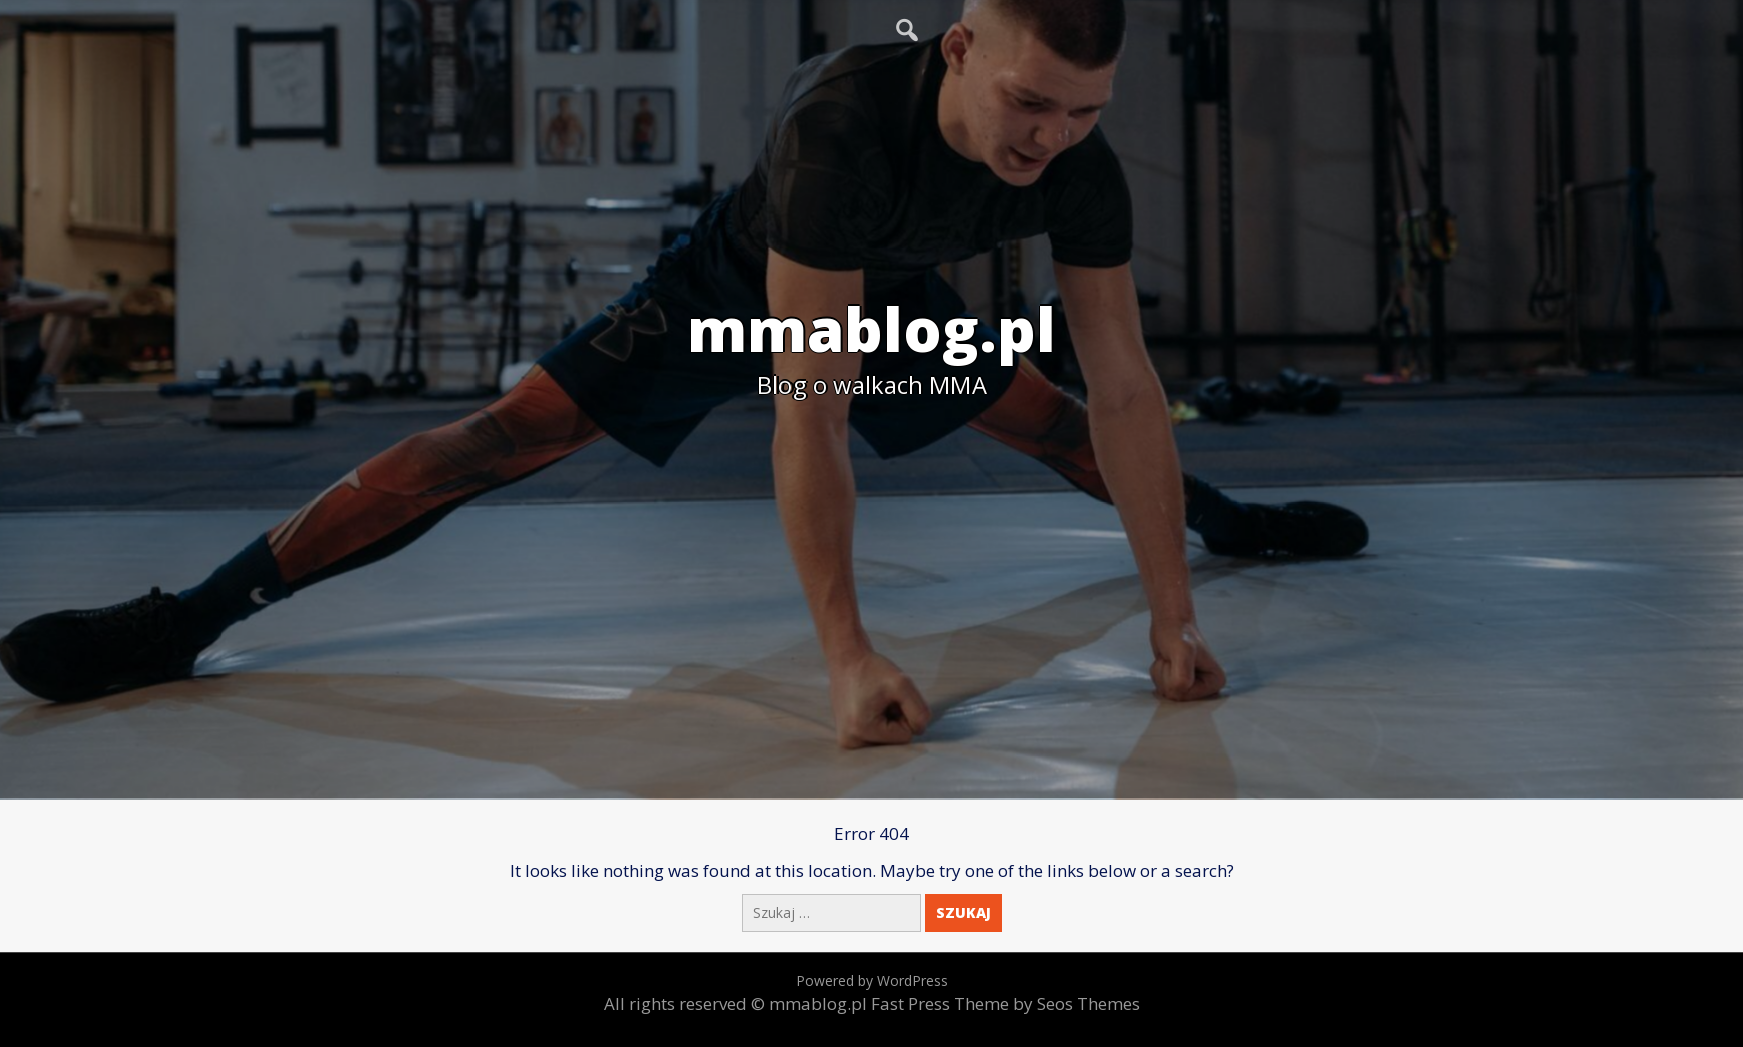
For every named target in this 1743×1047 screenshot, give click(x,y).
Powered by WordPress (872, 980)
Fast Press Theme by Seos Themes (1005, 1003)
